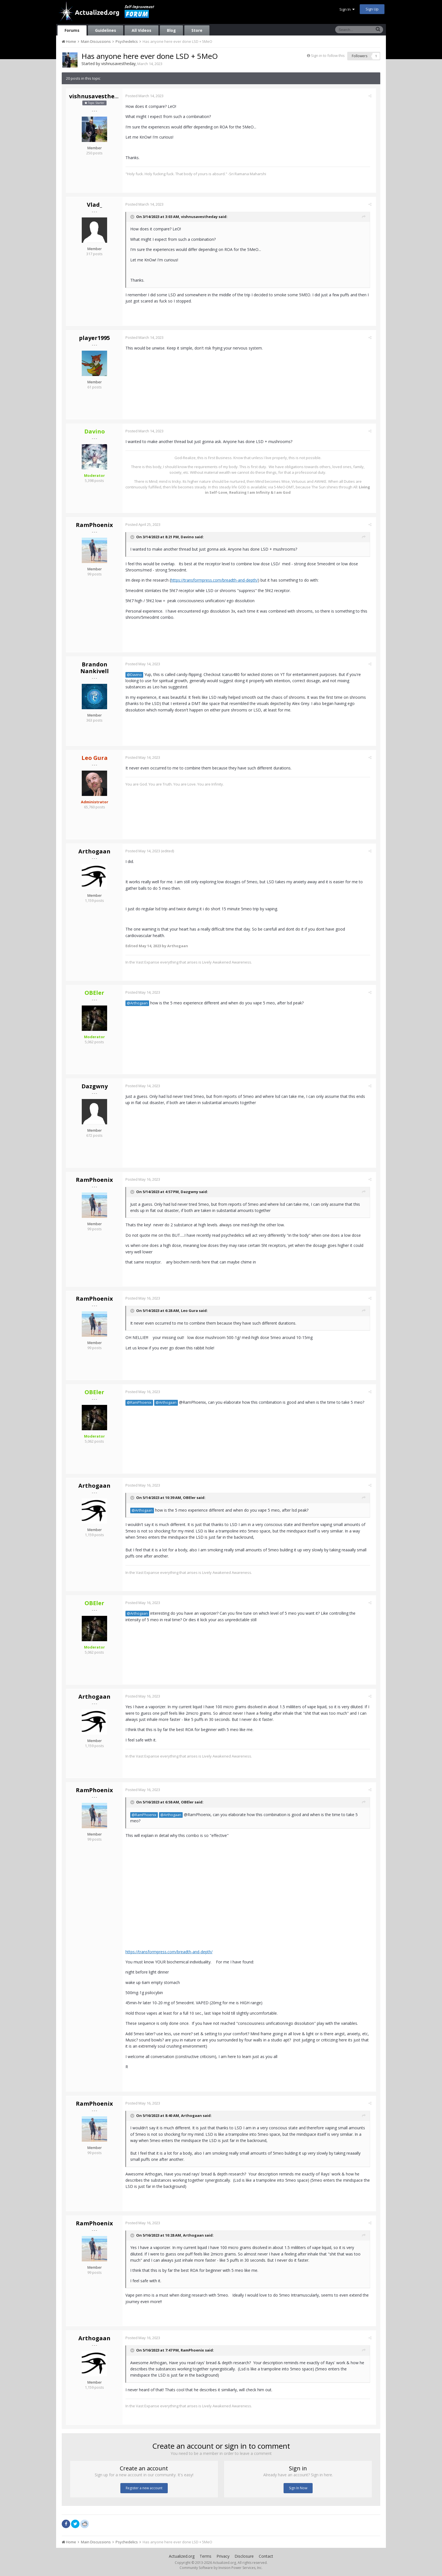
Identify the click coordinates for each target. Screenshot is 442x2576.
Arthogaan (94, 851)
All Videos (141, 30)
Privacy (222, 2556)
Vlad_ (94, 204)
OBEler (190, 1497)
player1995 (94, 338)
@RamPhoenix (140, 1402)
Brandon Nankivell (94, 667)
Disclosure (244, 2556)
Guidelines (105, 30)
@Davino (135, 674)
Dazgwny (94, 1086)
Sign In (347, 9)
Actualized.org (182, 2556)
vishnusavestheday (118, 63)
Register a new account (144, 2488)
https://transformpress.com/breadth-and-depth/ (215, 580)
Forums (72, 30)
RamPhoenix (94, 525)
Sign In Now (298, 2488)
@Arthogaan (138, 1003)
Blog (171, 30)
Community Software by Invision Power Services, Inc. (221, 2567)
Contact (266, 2556)
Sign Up (372, 9)
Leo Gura (190, 1310)
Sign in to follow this (328, 55)
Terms (205, 2556)
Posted (146, 95)
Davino (188, 536)
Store (196, 30)
